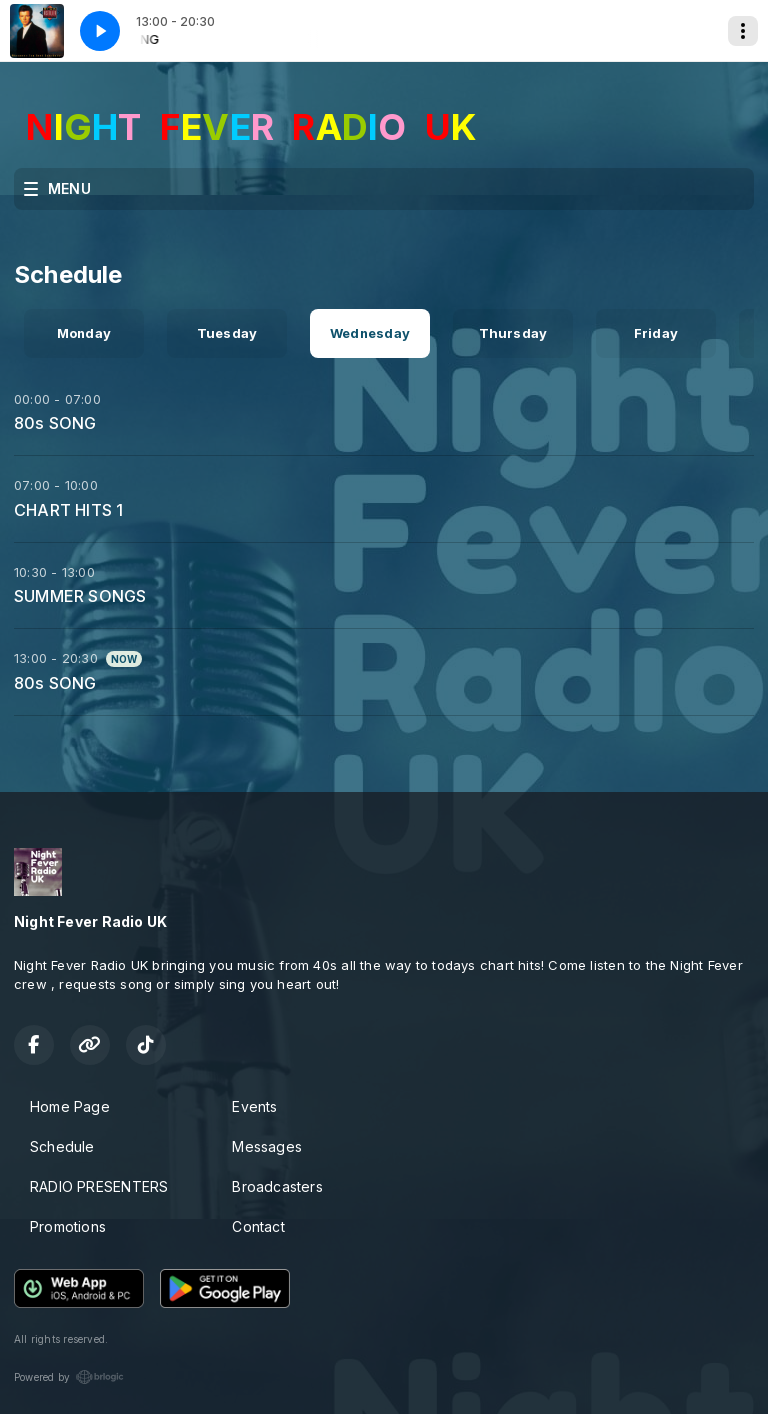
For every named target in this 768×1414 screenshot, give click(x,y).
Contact (258, 1226)
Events (254, 1106)
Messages (267, 1146)
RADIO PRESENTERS (99, 1186)
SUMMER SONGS (80, 596)
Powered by (69, 1377)
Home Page (70, 1106)
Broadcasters (277, 1186)
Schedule (62, 1146)
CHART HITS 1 (69, 510)
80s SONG (55, 423)
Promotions (68, 1226)
